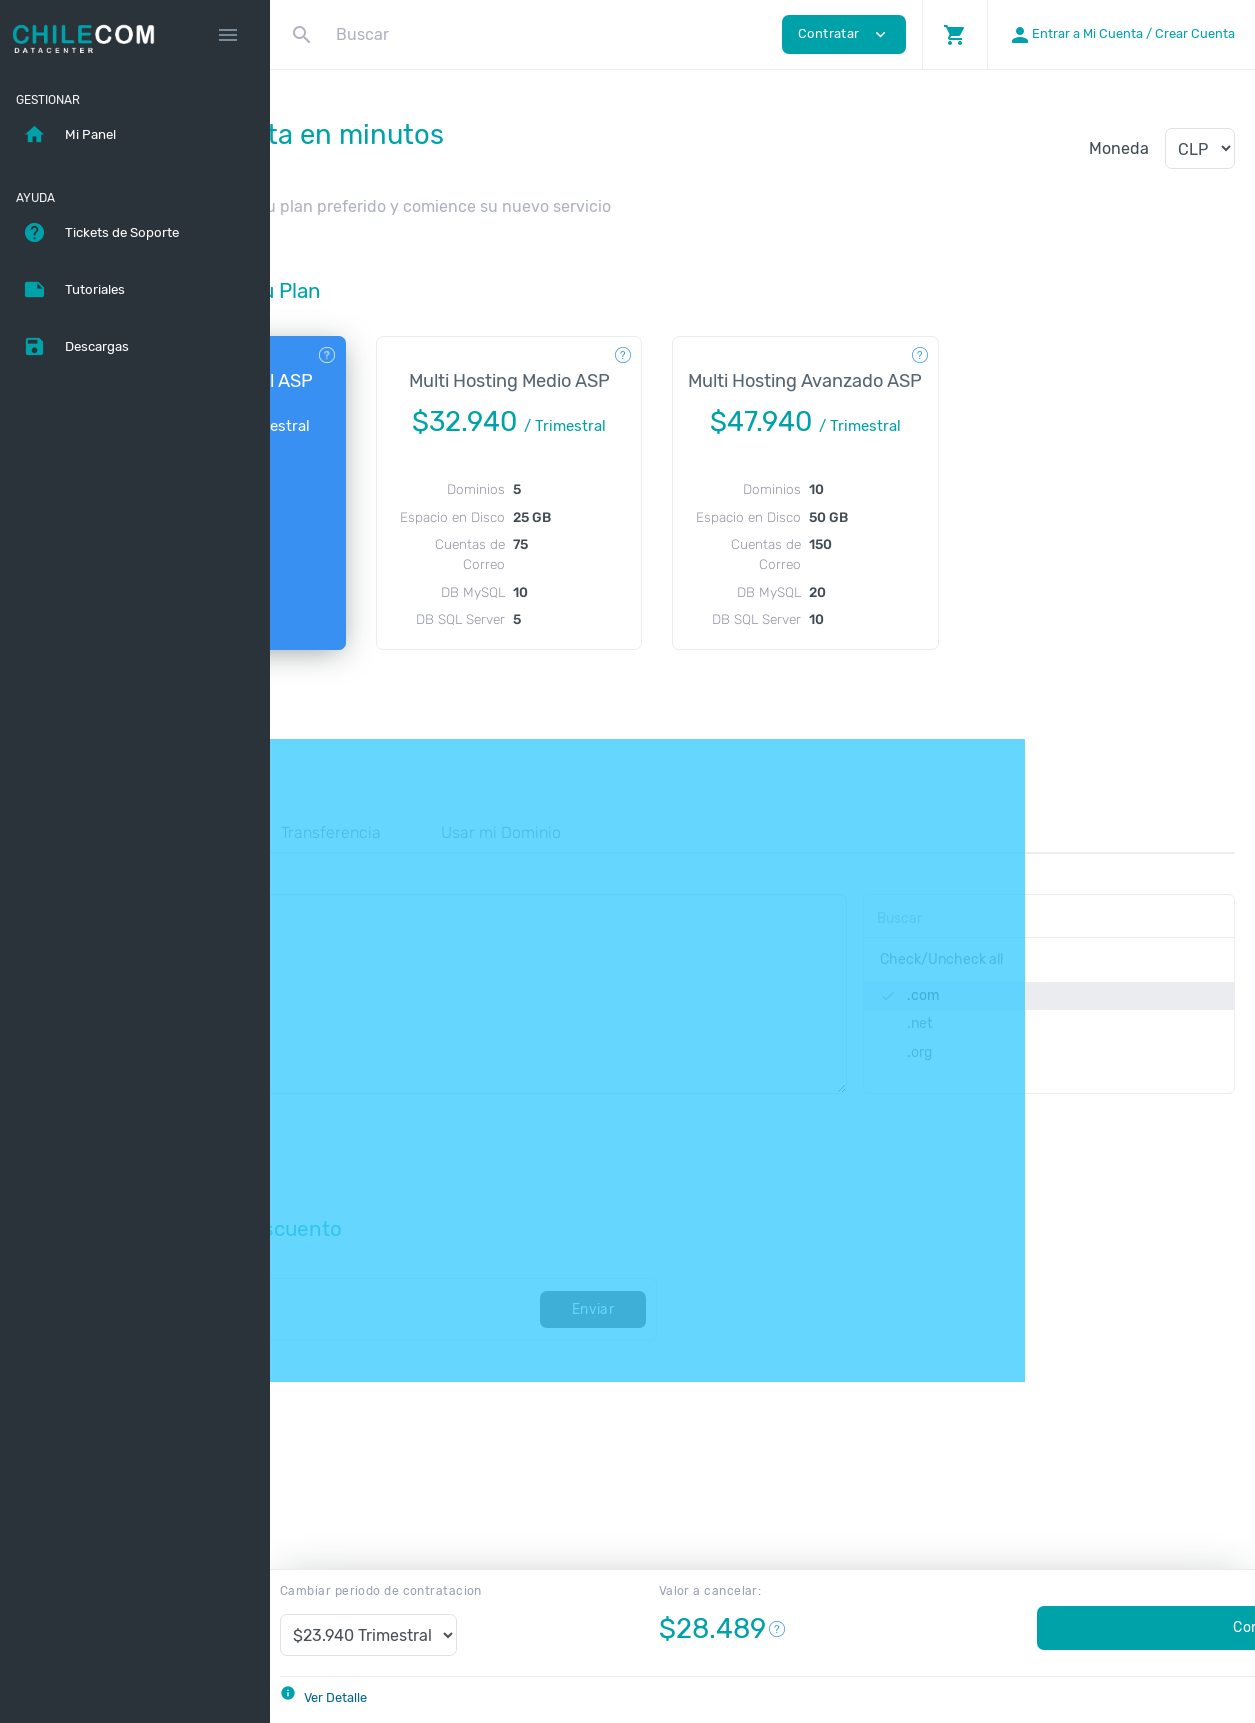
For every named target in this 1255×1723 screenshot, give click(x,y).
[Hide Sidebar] (228, 35)
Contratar (1074, 1627)
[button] (954, 34)
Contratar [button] (844, 34)
